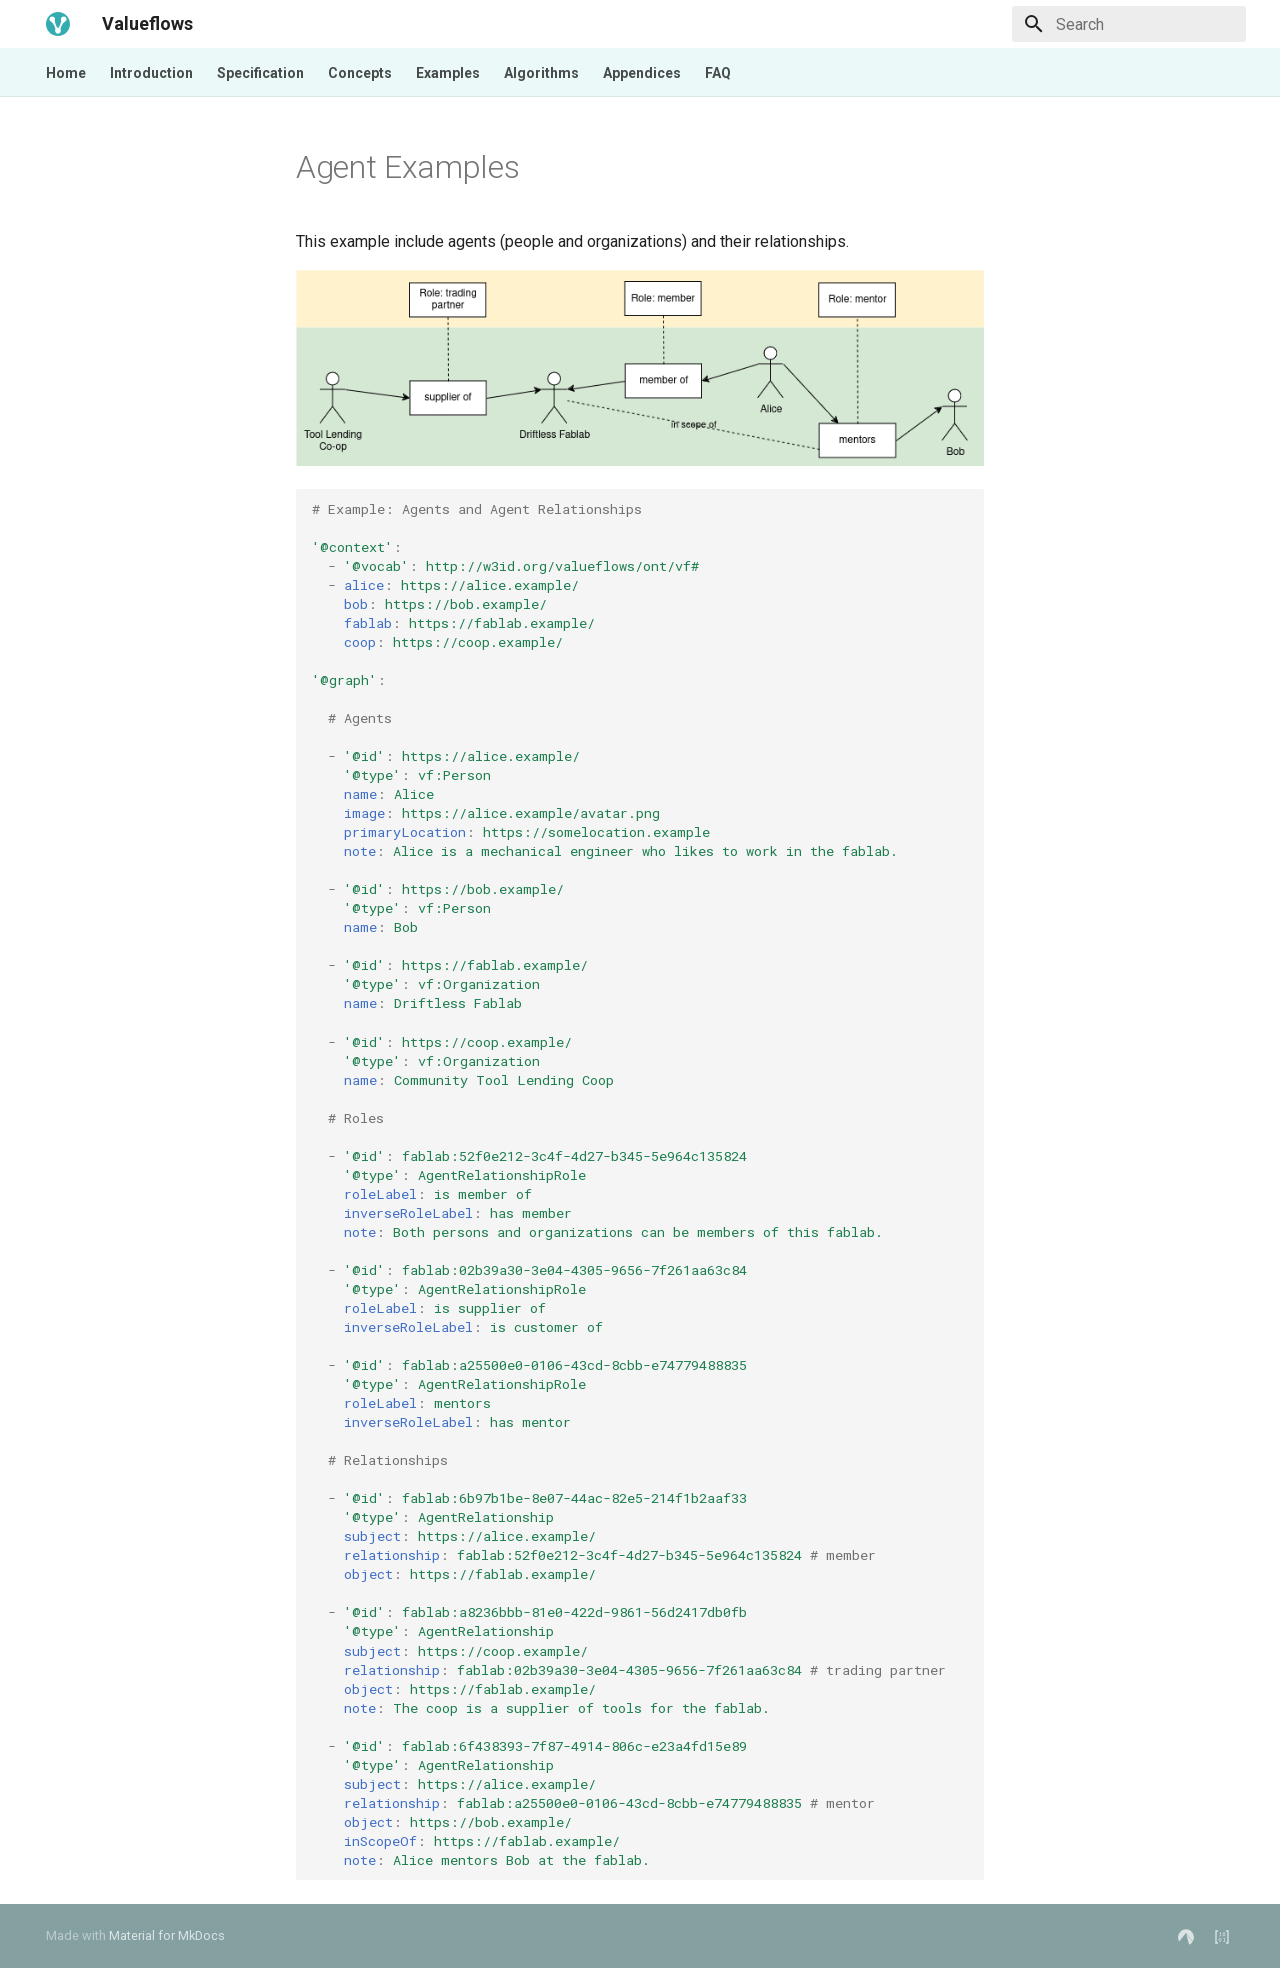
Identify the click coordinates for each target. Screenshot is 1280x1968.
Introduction (151, 73)
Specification (260, 73)
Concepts (360, 73)
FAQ (718, 73)
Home (66, 73)
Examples (448, 73)
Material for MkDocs (167, 1935)
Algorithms (541, 73)
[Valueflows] (58, 24)
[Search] (1129, 24)
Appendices (642, 73)
